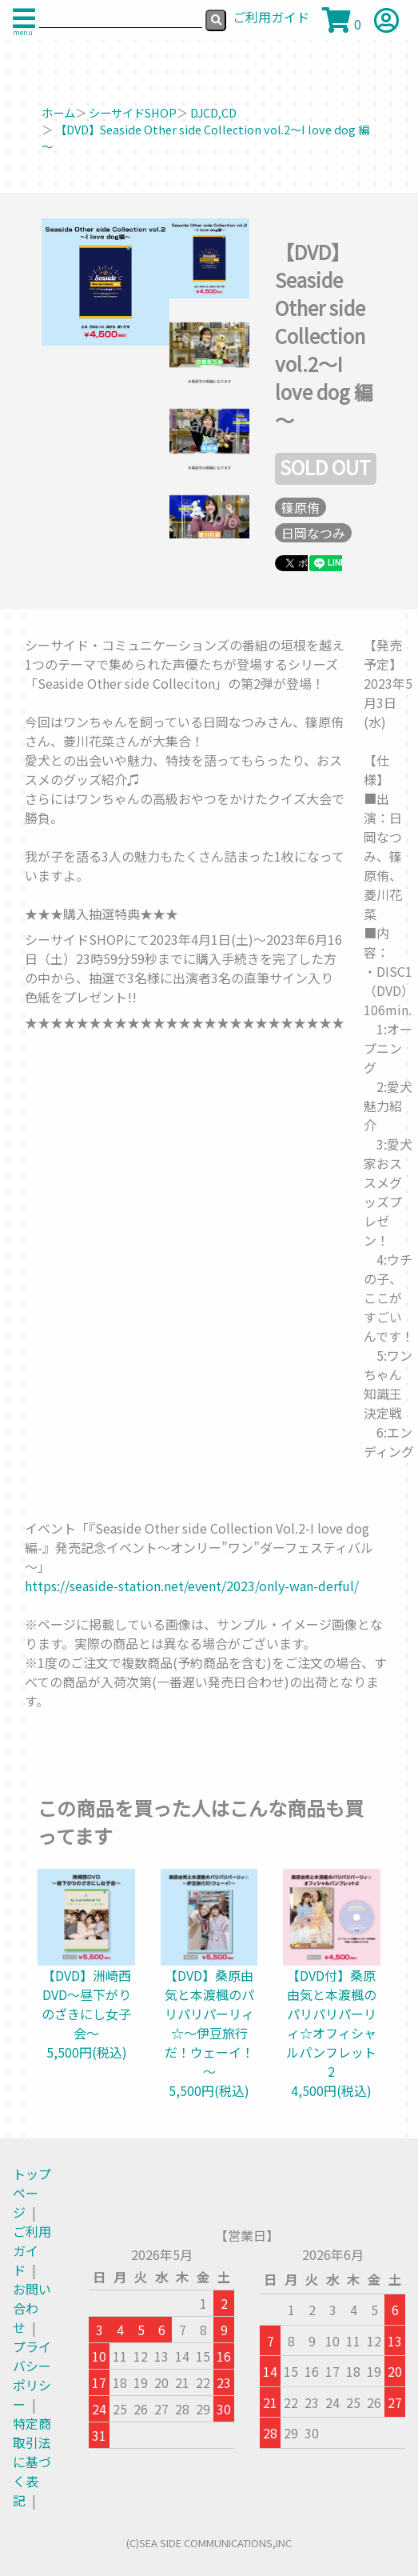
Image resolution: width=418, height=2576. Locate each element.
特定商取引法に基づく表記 (32, 2462)
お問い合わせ (32, 2308)
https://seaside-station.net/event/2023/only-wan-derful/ (192, 1585)
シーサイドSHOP (133, 112)
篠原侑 (300, 507)
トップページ (32, 2193)
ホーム (58, 112)
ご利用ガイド (32, 2250)
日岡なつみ (313, 532)
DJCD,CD (213, 112)
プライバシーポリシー (32, 2375)
